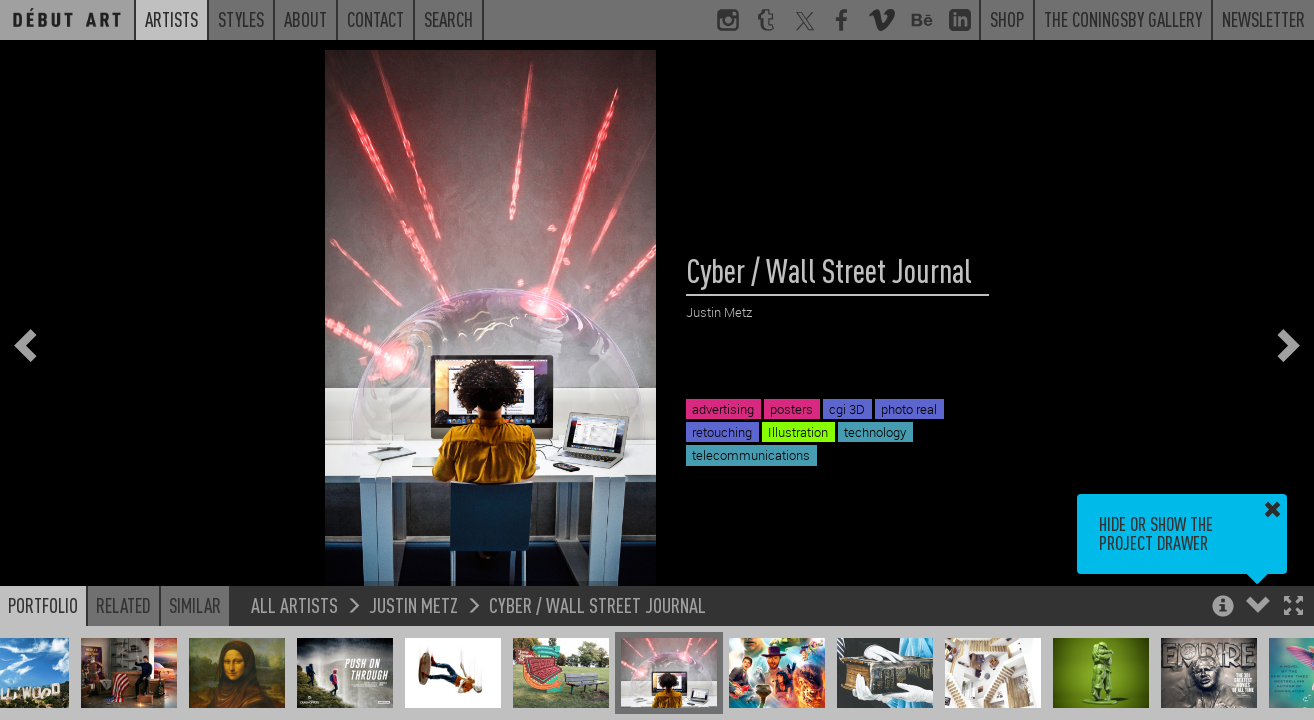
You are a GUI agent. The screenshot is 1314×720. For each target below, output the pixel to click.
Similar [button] (195, 605)
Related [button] (123, 605)
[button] (1293, 607)
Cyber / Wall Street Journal (597, 604)
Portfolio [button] (43, 605)
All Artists (294, 604)
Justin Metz (413, 604)
